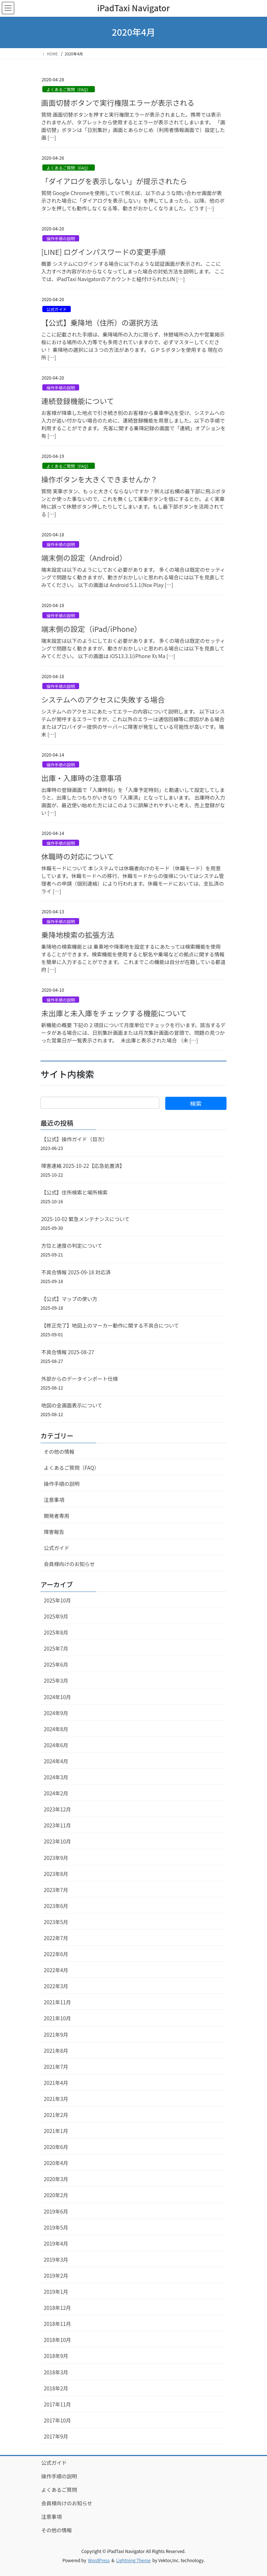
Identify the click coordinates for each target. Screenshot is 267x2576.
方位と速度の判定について (71, 1245)
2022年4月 (56, 1970)
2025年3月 (56, 1680)
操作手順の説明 (60, 238)
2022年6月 (56, 1954)
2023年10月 (57, 1841)
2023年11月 (57, 1825)
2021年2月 (56, 2114)
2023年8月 (56, 1873)
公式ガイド (56, 309)
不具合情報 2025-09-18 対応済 (76, 1272)
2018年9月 (56, 2355)
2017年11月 (57, 2404)
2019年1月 (56, 2291)
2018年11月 (57, 2323)
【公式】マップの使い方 (69, 1298)
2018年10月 (57, 2339)
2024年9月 (56, 1713)
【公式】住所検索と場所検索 (74, 1192)
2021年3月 (56, 2098)
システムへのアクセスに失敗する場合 (103, 699)
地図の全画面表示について (71, 1405)
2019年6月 (56, 2211)
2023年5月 (56, 1922)
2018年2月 (56, 2388)
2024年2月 (56, 1793)
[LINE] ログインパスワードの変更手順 (103, 251)
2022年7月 (56, 1938)
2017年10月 (57, 2420)
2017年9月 (56, 2436)
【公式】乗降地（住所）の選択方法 (99, 322)
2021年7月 (56, 2066)
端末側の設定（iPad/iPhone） (91, 628)
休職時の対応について (77, 856)
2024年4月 (56, 1761)
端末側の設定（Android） (84, 557)
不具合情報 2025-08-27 (67, 1352)
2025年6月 (56, 1664)
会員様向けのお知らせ (69, 1563)
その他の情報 (59, 1451)
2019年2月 (56, 2275)
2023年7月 (56, 1889)
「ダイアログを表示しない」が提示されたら (114, 181)
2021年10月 (57, 2018)
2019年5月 (56, 2227)
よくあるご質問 (59, 2489)
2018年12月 (57, 2307)
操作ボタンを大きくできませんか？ (99, 479)
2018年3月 (56, 2372)
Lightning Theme (133, 2560)
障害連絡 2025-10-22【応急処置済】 (83, 1165)
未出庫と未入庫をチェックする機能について (114, 1013)
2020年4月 (56, 2163)
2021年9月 (56, 2034)
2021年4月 (56, 2082)
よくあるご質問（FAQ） (68, 89)
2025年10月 (57, 1600)
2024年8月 (56, 1729)
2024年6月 (56, 1745)
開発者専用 (56, 1515)
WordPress (99, 2560)
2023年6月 (56, 1905)
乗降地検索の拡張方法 (77, 934)
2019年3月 (56, 2259)
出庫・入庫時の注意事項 (81, 778)
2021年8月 (56, 2050)
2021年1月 (56, 2130)
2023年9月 (56, 1857)
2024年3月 (56, 1777)
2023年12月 (57, 1809)
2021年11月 (57, 2002)
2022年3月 (56, 1986)
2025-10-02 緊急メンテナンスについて (85, 1219)
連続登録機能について (77, 401)
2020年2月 (56, 2195)
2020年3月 (56, 2179)
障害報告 (54, 1531)
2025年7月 (56, 1648)
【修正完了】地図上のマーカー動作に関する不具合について (110, 1325)
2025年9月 (56, 1616)
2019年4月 (56, 2243)
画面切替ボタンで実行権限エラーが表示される (117, 102)
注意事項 (54, 1499)
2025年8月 (56, 1632)
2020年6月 (56, 2146)
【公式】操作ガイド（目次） (74, 1139)
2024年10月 (57, 1697)
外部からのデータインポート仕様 (79, 1378)
